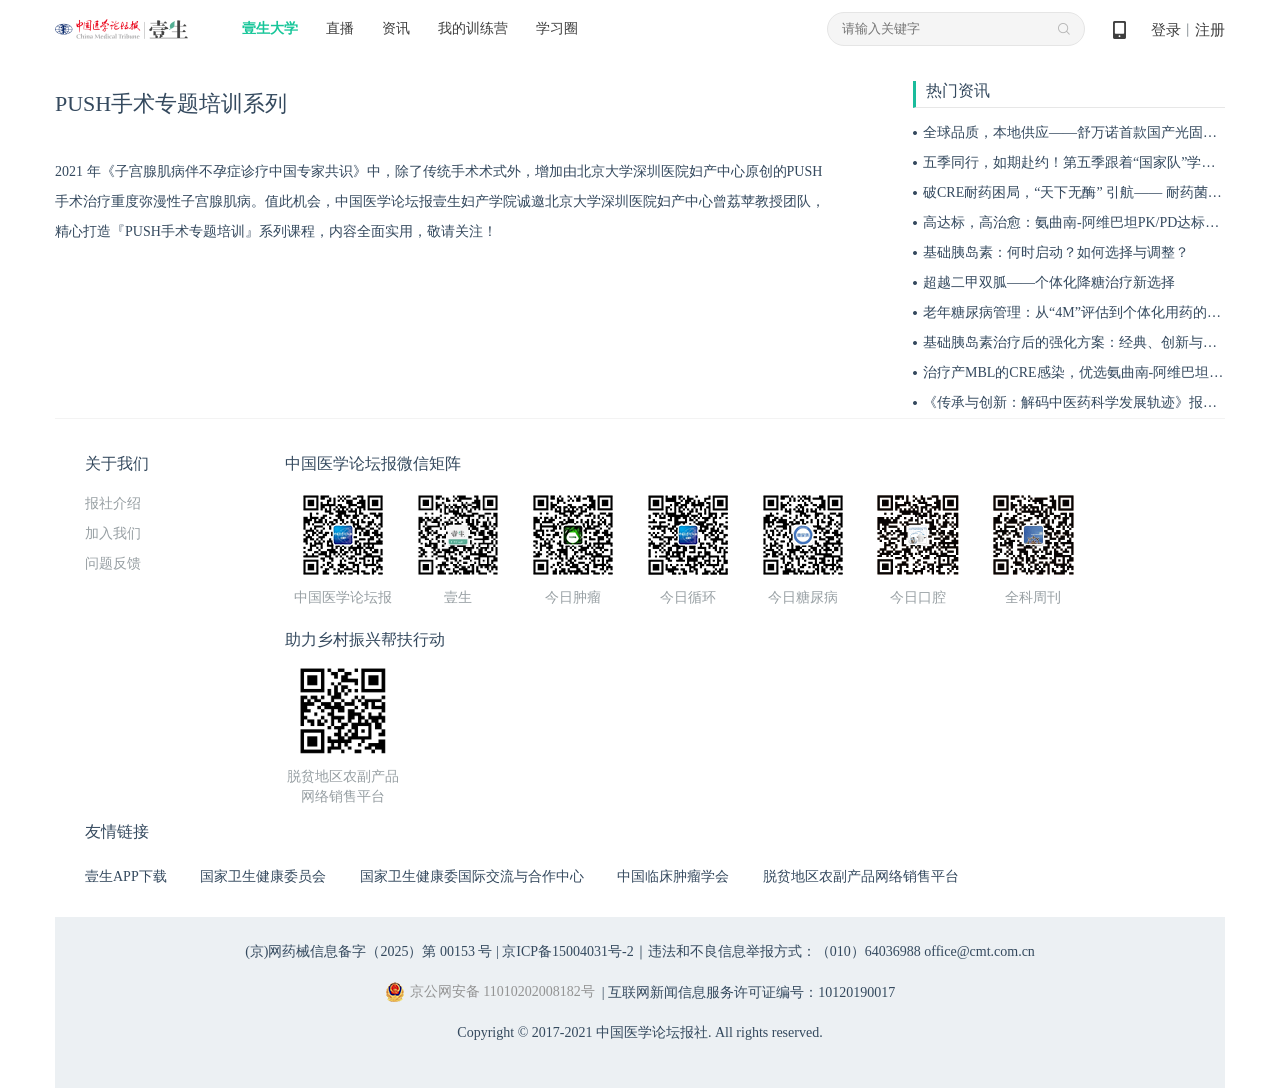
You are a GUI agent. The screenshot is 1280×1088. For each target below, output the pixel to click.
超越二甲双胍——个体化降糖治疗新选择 (1049, 282)
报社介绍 (113, 503)
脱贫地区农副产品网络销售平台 (861, 876)
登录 (1166, 30)
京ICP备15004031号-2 (567, 951)
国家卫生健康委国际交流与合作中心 (472, 876)
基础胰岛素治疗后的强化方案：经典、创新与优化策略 (1091, 342)
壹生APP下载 (126, 876)
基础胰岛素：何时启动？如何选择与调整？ (1056, 252)
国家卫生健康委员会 (263, 876)
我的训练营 (473, 28)
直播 (340, 28)
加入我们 (113, 533)
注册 (1210, 30)
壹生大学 (270, 28)
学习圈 (557, 28)
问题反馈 (113, 563)
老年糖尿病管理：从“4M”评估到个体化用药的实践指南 (1093, 312)
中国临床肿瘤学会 (673, 876)
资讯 (396, 28)
